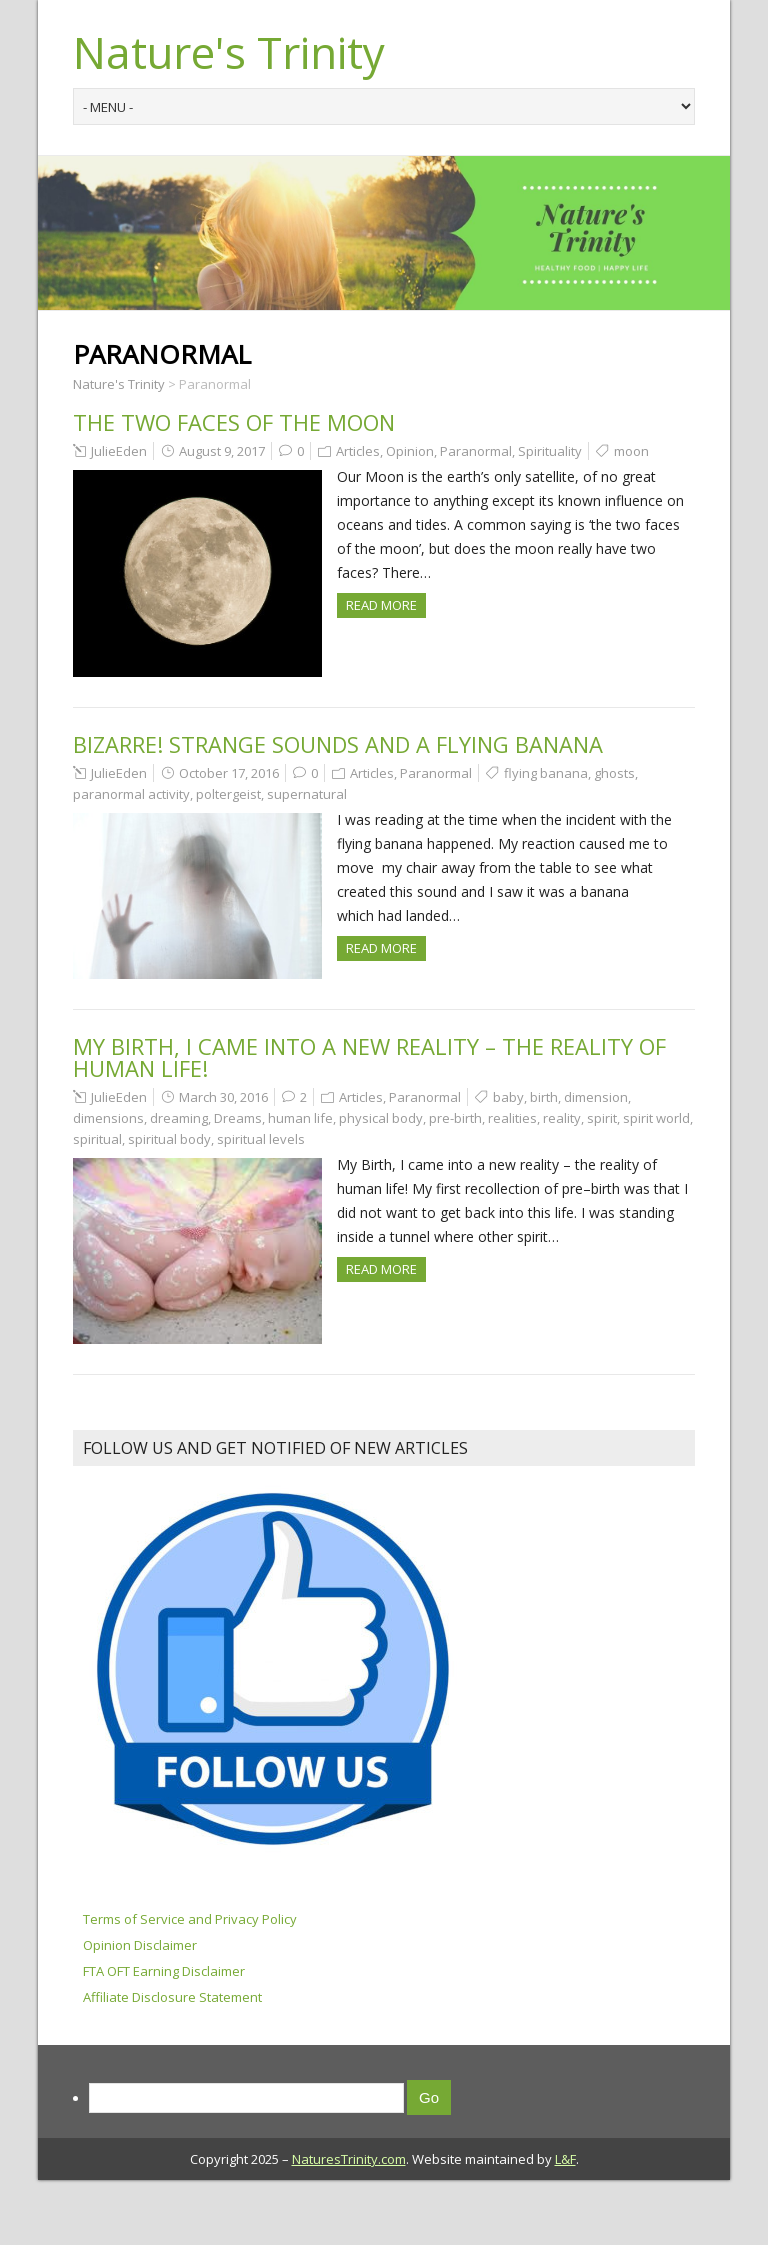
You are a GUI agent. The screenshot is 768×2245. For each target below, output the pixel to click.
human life (300, 1118)
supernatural (307, 794)
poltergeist (228, 794)
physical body (381, 1118)
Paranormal (476, 451)
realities (512, 1118)
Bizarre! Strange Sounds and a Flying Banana (338, 744)
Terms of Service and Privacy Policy (190, 1919)
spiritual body (169, 1139)
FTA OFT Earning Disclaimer (164, 1971)
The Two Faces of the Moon (234, 422)
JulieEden (119, 451)
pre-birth (455, 1118)
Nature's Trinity (229, 52)
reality (562, 1118)
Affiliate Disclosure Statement (172, 1997)
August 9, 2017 (222, 451)
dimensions (108, 1118)
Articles (358, 451)
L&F (565, 2159)
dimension (596, 1097)
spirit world (656, 1118)
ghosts (614, 773)
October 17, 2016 (229, 773)
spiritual (97, 1139)
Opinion (410, 451)
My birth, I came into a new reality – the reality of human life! (369, 1057)
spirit (602, 1118)
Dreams (238, 1118)
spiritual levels (261, 1139)
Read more (381, 605)
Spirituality (550, 451)
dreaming (179, 1118)
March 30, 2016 (223, 1097)
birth (544, 1097)
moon (631, 451)
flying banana (546, 773)
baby (508, 1097)
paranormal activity (131, 794)
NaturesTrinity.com (349, 2159)
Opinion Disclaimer (140, 1945)
